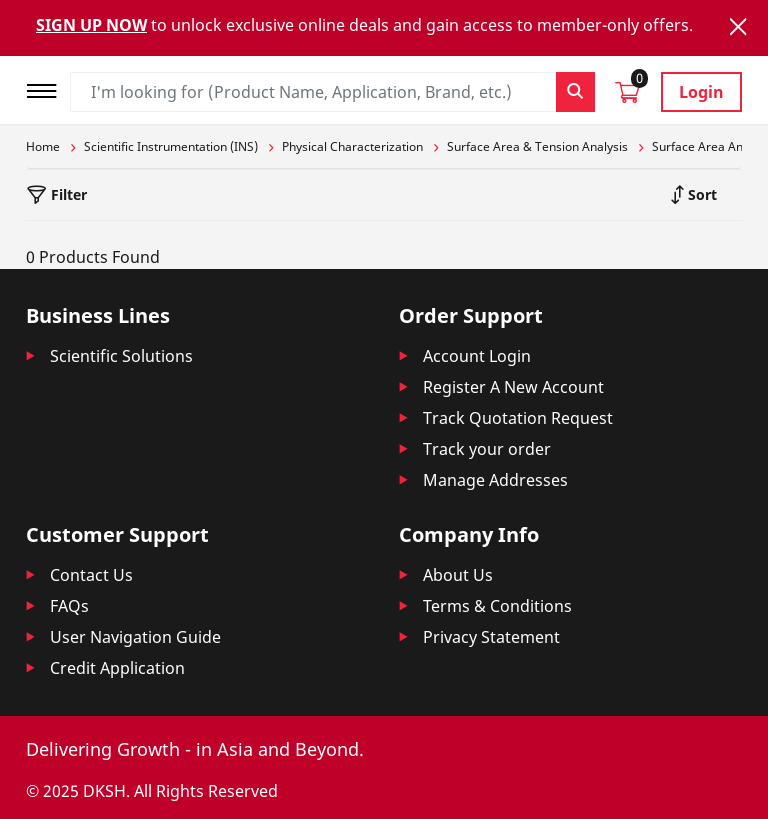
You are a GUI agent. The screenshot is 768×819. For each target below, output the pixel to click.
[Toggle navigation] (48, 88)
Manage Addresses (495, 480)
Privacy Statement (491, 637)
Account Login (477, 356)
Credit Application (117, 668)
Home (43, 146)
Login (701, 92)
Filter (67, 194)
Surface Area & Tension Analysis (537, 146)
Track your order (487, 449)
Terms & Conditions (497, 606)
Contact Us (91, 575)
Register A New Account (513, 387)
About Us (458, 575)
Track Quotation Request (518, 418)
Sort (700, 194)
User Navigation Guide (135, 637)
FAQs (69, 606)
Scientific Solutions (121, 356)
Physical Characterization (352, 146)
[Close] (738, 26)
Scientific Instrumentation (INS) (171, 146)
